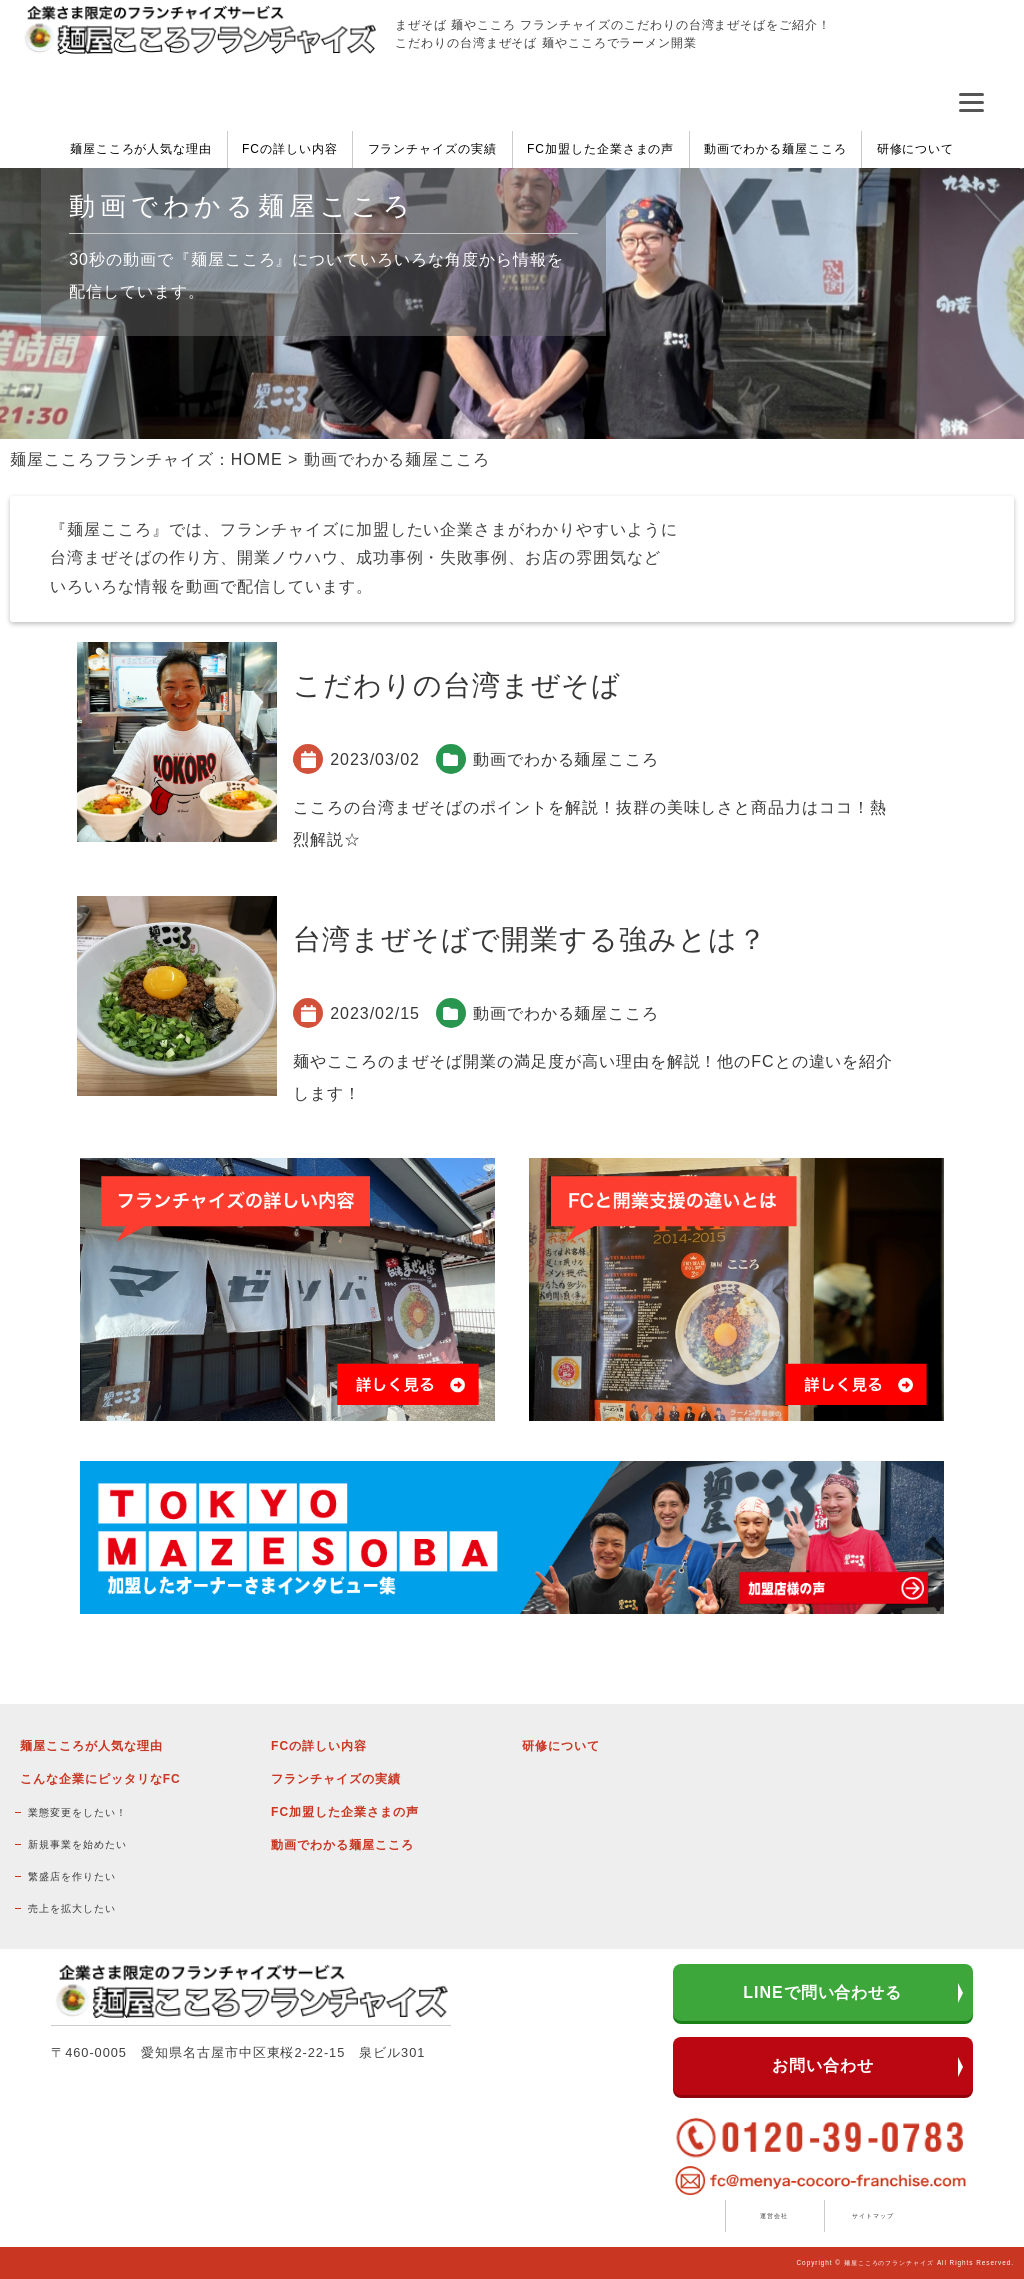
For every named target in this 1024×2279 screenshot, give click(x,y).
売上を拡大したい (72, 1908)
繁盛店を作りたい (72, 1876)
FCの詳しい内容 (290, 149)
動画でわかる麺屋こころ (775, 149)
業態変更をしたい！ (77, 1812)
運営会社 (774, 2215)
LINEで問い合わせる (822, 1992)
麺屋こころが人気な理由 (141, 149)
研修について (916, 149)
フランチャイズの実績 (433, 149)
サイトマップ (873, 2215)
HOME (257, 459)
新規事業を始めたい (77, 1844)
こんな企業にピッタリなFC (100, 1779)
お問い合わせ (823, 2065)
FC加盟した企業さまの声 (601, 149)
